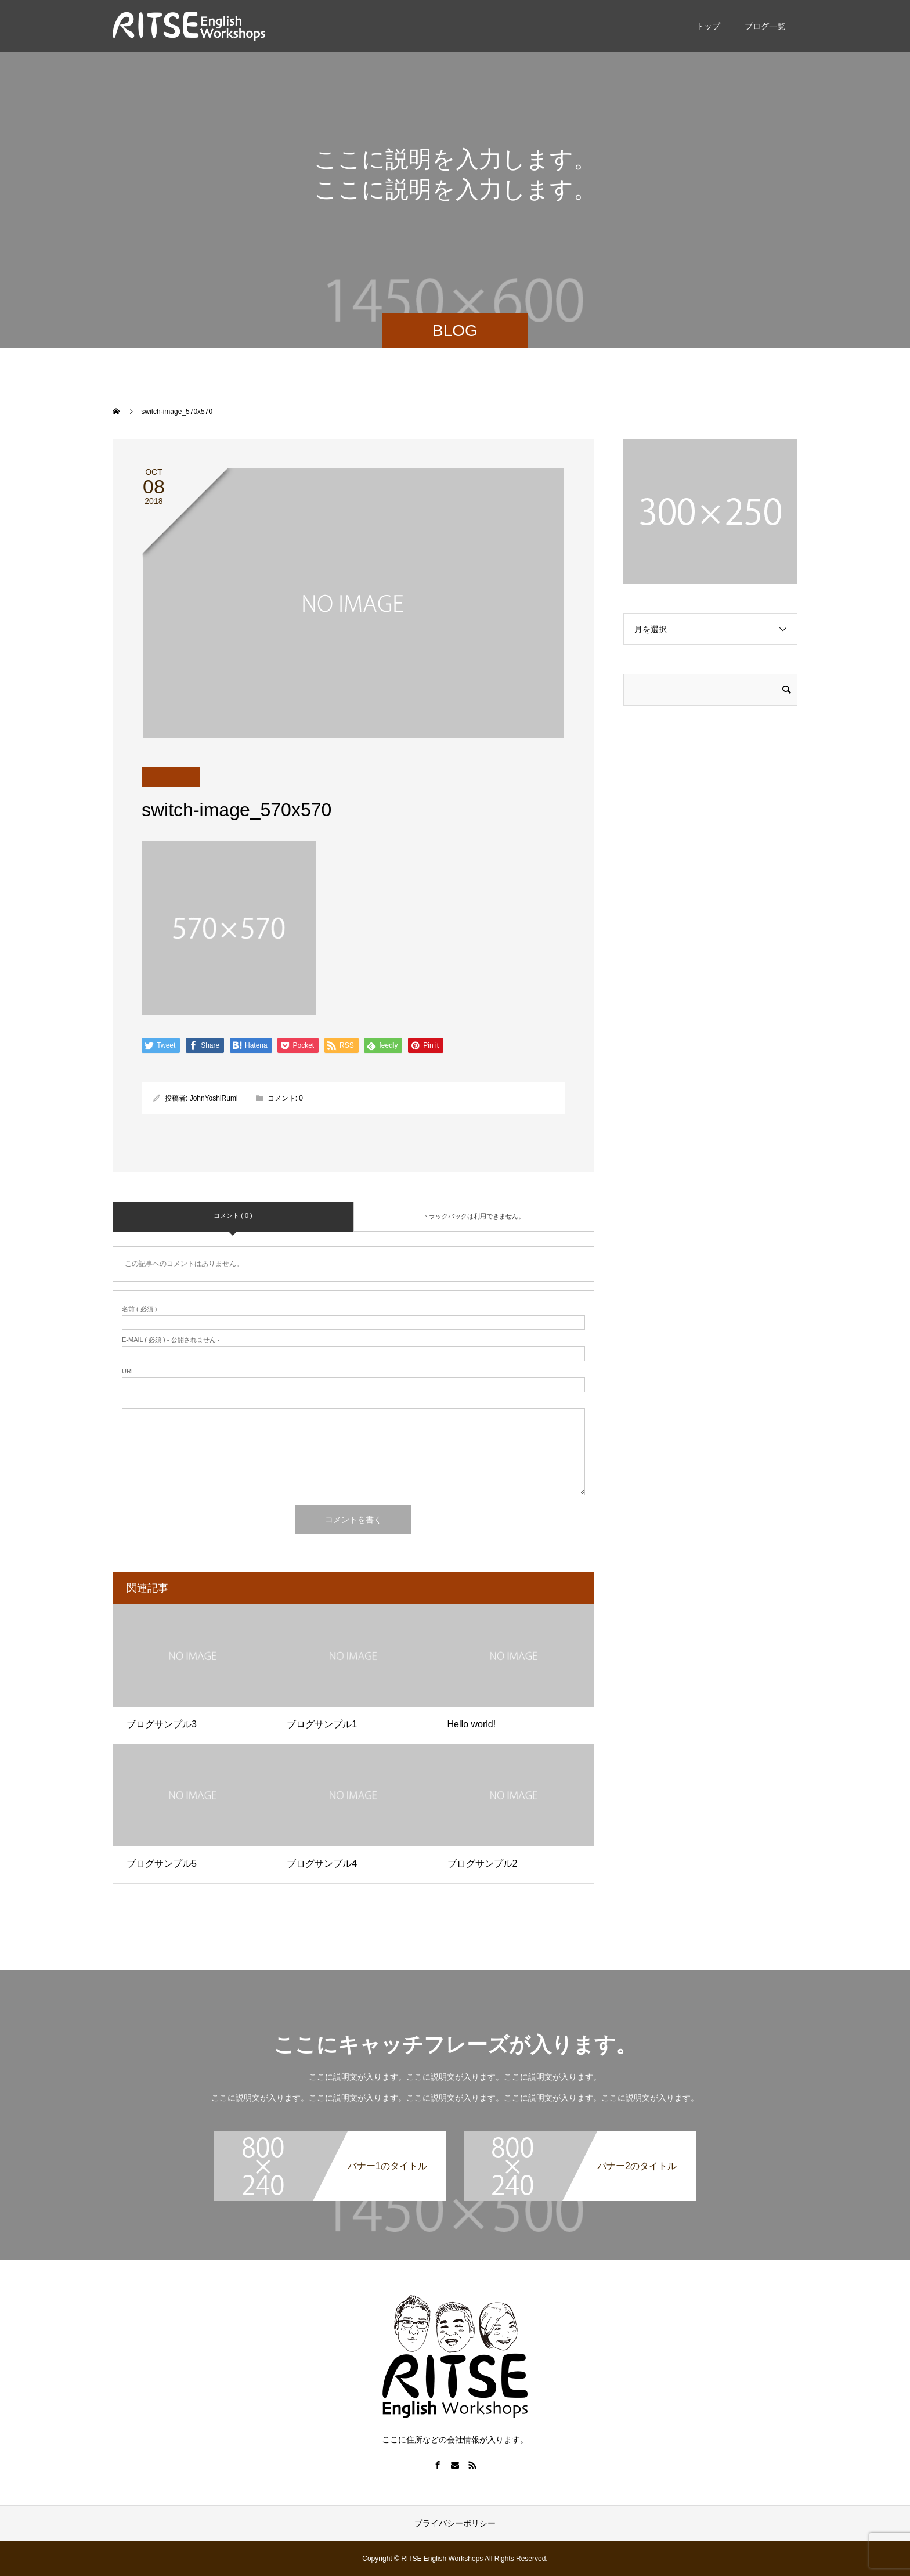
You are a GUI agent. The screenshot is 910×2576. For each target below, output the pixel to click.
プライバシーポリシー (455, 2523)
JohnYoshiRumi (214, 1098)
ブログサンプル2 (482, 1863)
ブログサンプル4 (322, 1863)
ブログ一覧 (765, 26)
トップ (708, 26)
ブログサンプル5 (162, 1863)
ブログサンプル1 (322, 1724)
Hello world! (471, 1724)
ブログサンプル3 (162, 1724)
